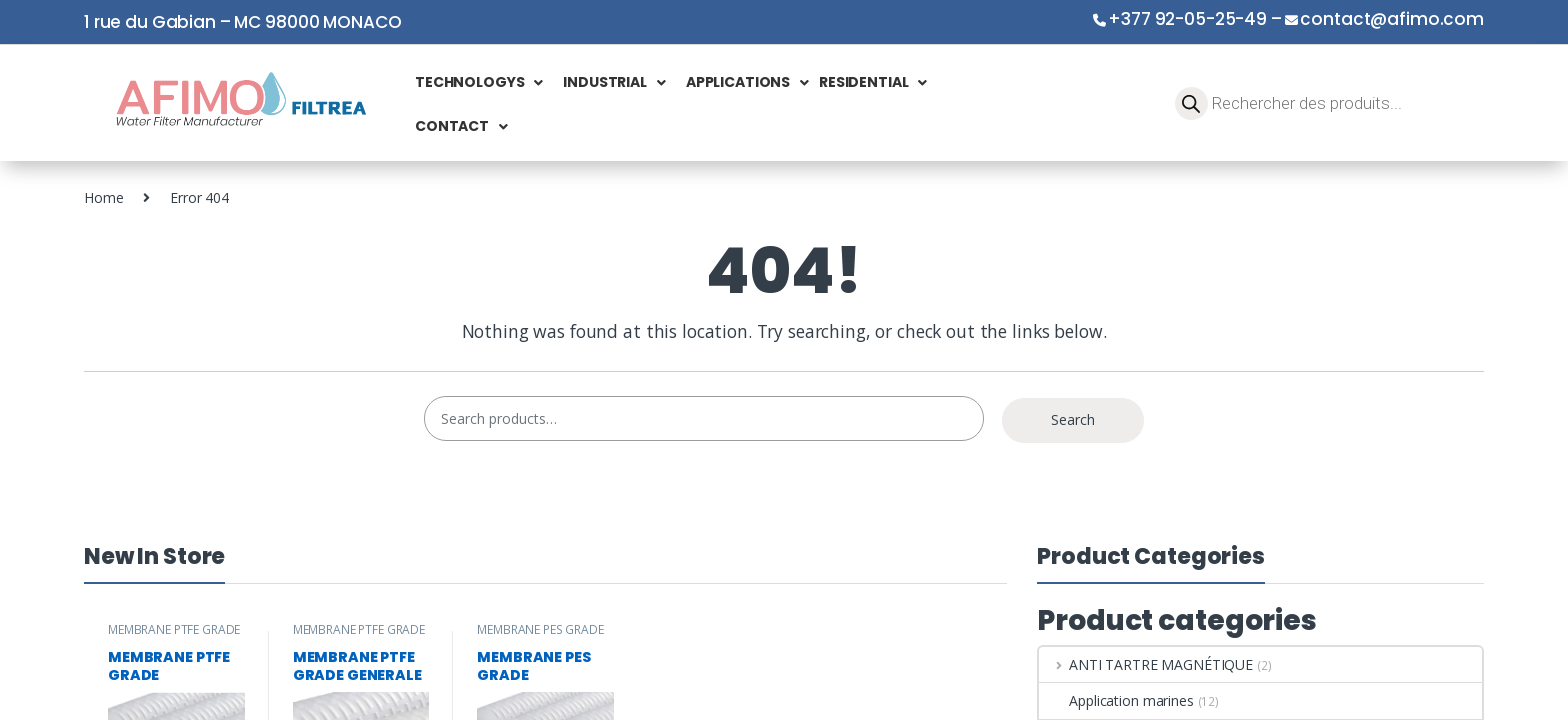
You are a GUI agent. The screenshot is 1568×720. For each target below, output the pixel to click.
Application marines (1116, 700)
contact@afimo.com (1392, 19)
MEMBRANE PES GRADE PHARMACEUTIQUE (540, 636)
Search (1073, 419)
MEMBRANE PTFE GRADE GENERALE (359, 636)
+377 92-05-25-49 (1187, 19)
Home (103, 197)
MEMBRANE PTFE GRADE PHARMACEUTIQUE (174, 636)
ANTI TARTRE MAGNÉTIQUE (1146, 664)
